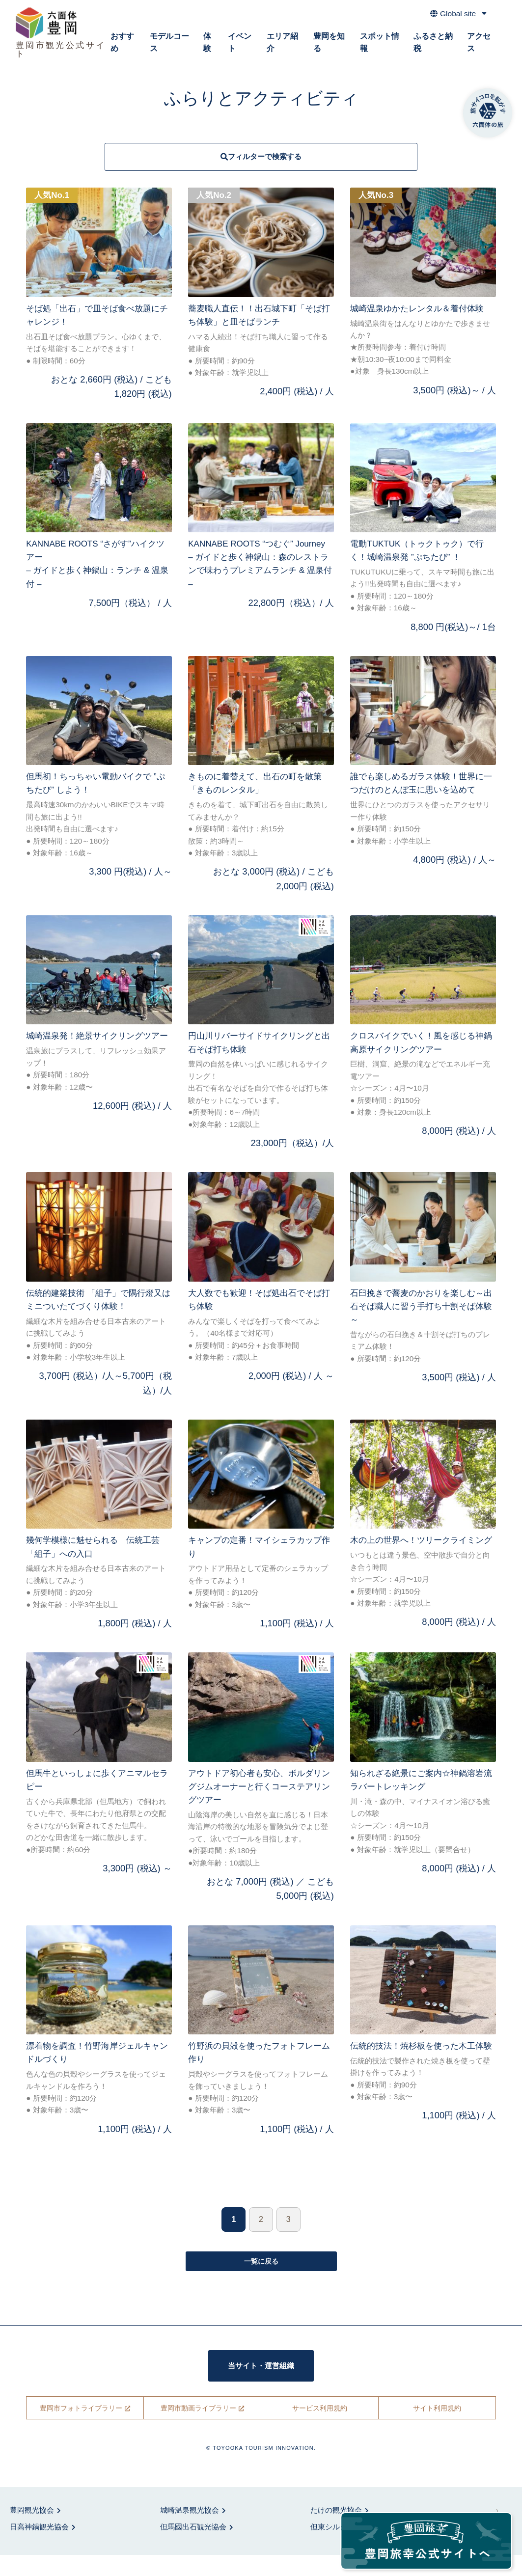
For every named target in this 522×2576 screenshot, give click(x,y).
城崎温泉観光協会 (189, 2531)
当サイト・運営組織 (261, 2385)
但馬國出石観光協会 (193, 2548)
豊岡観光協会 (32, 2531)
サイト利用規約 (437, 2429)
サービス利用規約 (319, 2429)
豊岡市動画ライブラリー (197, 2429)
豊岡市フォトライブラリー (80, 2429)
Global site (455, 17)
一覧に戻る (261, 2277)
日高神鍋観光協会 (39, 2548)
